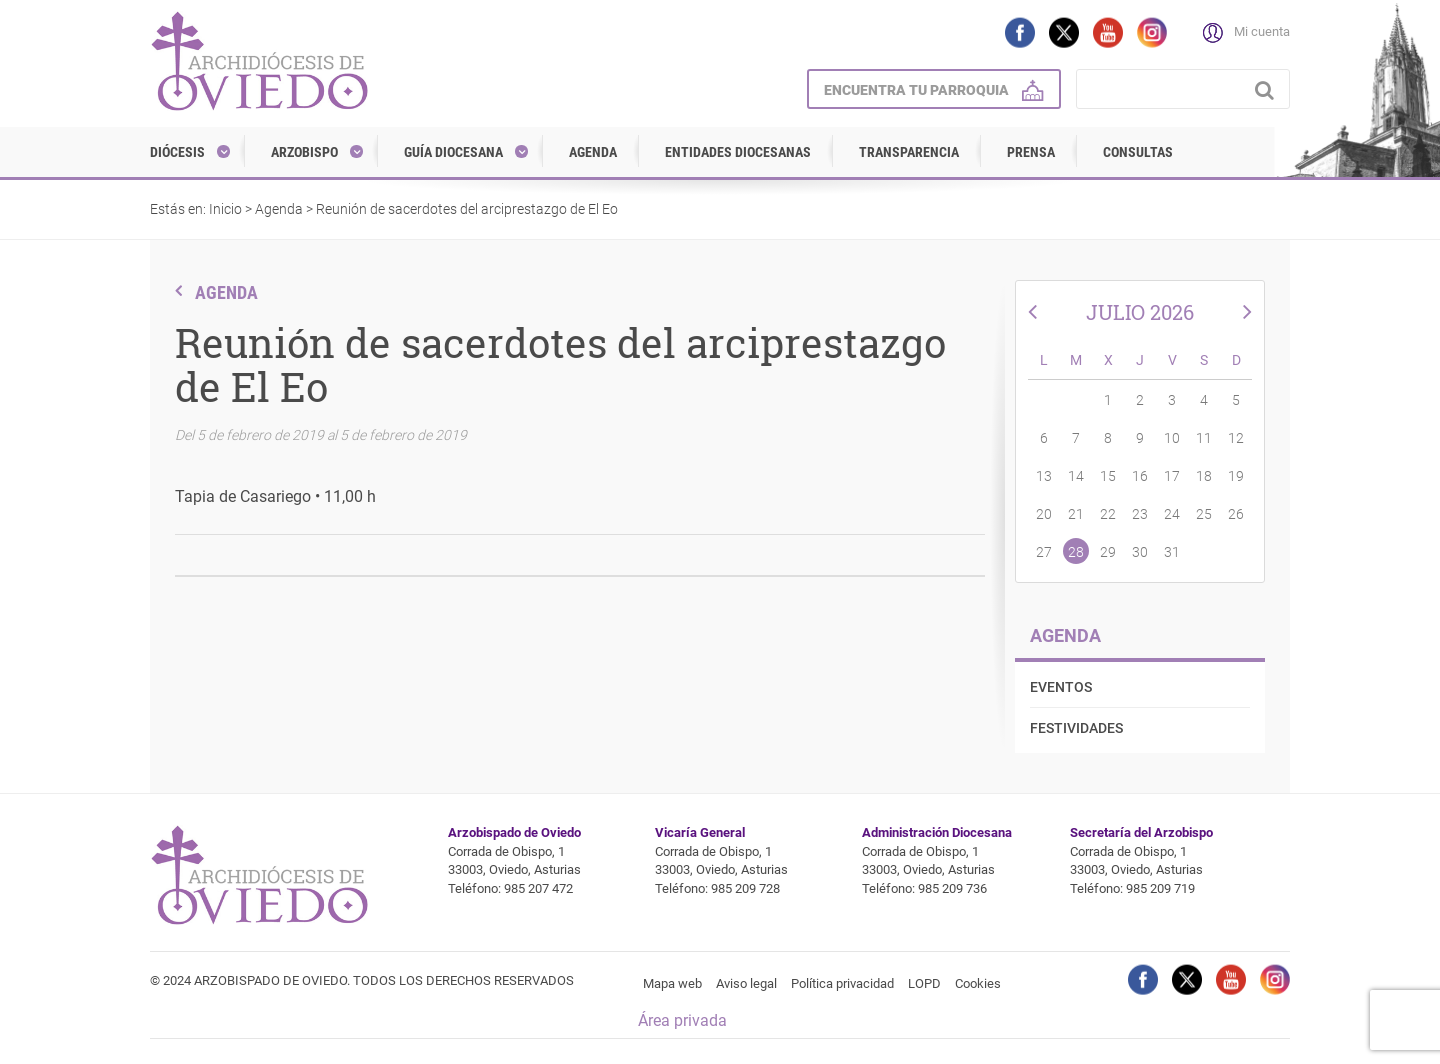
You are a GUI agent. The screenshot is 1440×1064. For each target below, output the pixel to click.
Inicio (225, 209)
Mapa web (672, 983)
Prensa (1031, 152)
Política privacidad (842, 983)
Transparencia (909, 152)
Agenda (593, 152)
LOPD (924, 983)
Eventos (1061, 687)
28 (1076, 552)
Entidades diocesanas (738, 152)
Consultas (1138, 152)
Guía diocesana (453, 152)
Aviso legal (746, 983)
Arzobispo (304, 152)
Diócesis (177, 152)
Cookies (978, 983)
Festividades (1076, 728)
